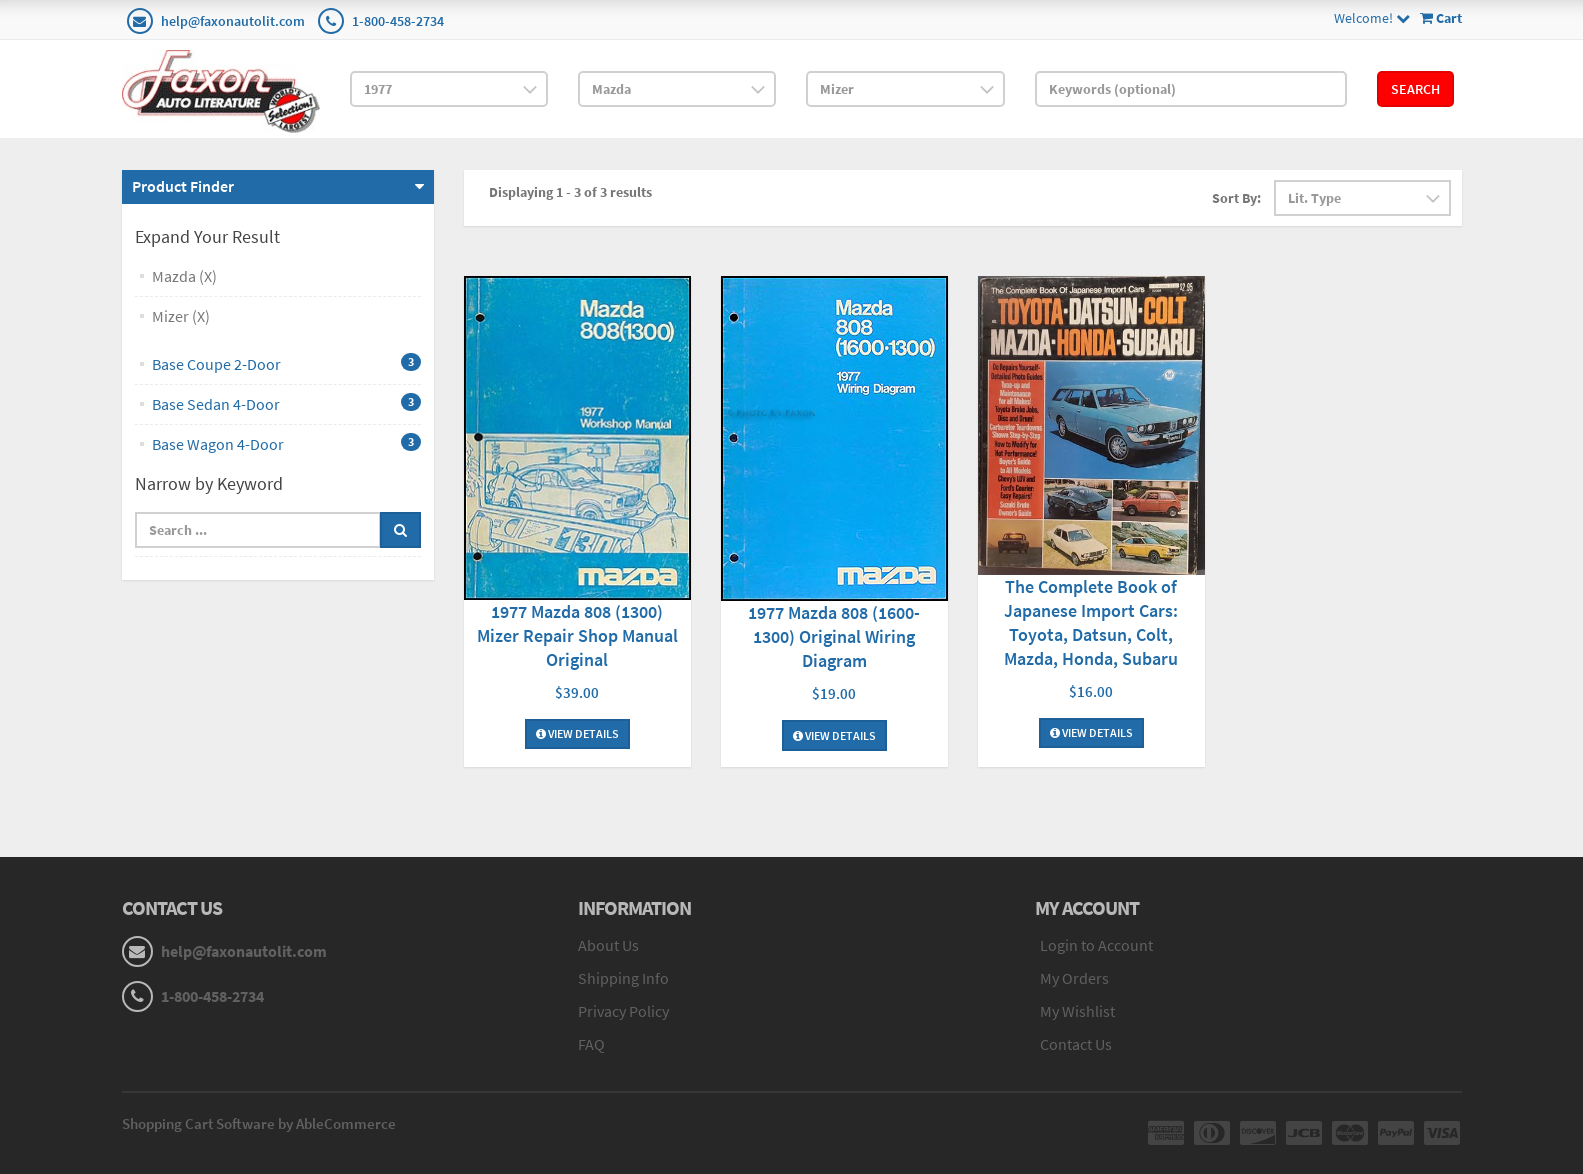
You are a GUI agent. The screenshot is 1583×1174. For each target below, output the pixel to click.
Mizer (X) (181, 316)
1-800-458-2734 (398, 21)
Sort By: (1236, 198)
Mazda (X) (184, 276)
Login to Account (1096, 945)
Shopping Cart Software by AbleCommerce (259, 1123)
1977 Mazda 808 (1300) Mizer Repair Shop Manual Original (577, 635)
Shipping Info (623, 978)
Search (1415, 89)
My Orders (1074, 978)
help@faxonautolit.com (233, 21)
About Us (608, 945)
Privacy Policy (623, 1011)
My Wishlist (1077, 1011)
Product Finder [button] (183, 186)
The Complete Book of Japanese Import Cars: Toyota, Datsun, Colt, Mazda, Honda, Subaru (1091, 622)
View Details (577, 734)
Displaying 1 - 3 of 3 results (570, 192)
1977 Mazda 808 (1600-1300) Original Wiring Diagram (834, 636)
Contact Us (1076, 1044)
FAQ (591, 1044)
